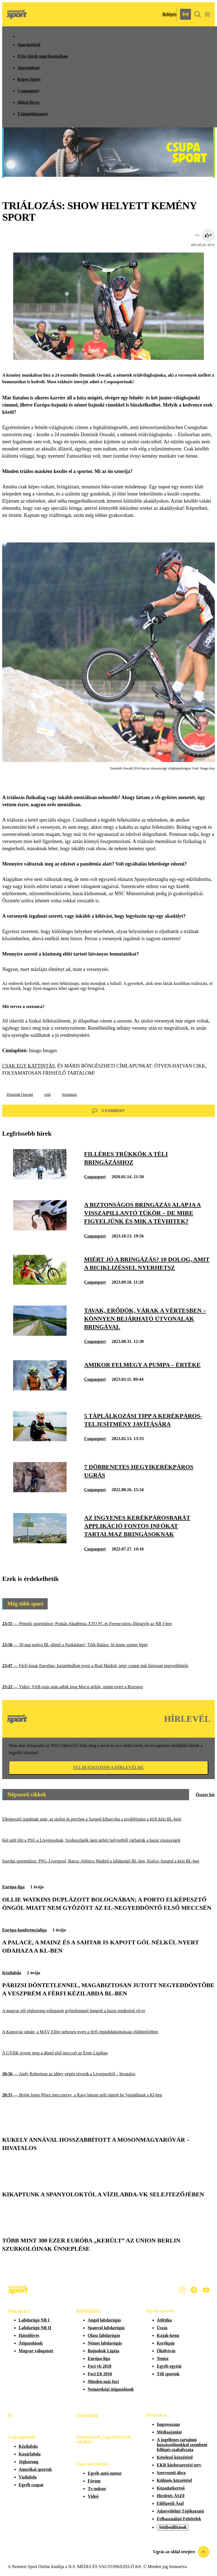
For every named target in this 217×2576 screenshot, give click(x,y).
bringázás (69, 1095)
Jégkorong (28, 2461)
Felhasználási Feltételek (179, 2518)
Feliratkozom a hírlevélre (108, 1767)
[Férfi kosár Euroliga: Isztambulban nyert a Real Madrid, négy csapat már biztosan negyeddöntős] (108, 1666)
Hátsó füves (28, 102)
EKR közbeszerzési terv (179, 2465)
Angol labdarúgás (104, 2320)
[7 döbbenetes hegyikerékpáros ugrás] (40, 1490)
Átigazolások (31, 2343)
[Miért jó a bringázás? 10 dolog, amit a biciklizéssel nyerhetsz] (40, 1283)
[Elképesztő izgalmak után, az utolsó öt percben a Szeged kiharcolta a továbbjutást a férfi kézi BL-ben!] (108, 1819)
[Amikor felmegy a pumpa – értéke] (40, 1389)
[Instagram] (182, 2290)
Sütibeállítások (173, 2527)
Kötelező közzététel (175, 2457)
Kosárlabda (30, 2454)
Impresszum (168, 2424)
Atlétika (164, 2320)
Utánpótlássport (33, 113)
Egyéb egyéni (169, 2366)
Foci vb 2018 (99, 2366)
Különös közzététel (174, 2480)
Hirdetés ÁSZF (171, 2495)
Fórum (94, 2481)
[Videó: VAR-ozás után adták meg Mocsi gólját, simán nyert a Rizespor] (108, 1687)
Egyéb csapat (31, 2484)
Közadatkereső (171, 2488)
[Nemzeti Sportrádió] (185, 14)
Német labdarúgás (105, 2343)
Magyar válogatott (36, 2350)
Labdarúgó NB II (35, 2327)
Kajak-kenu (168, 2335)
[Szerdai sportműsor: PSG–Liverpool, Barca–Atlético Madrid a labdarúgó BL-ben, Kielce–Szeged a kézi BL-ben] (108, 1861)
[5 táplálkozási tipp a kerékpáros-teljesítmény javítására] (40, 1439)
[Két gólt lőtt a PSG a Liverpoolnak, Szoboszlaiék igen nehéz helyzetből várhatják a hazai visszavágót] (108, 1840)
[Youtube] (206, 2290)
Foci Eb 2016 (100, 2373)
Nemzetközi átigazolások (111, 2389)
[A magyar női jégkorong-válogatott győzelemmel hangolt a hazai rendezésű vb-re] (108, 2011)
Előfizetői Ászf (170, 2503)
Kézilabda (11, 1972)
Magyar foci (19, 2310)
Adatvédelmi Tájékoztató (180, 2511)
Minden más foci (103, 2381)
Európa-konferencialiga (24, 1930)
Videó (93, 2496)
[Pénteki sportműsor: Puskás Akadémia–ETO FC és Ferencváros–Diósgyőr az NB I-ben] (108, 1624)
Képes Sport (29, 79)
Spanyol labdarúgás (106, 2327)
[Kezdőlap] (16, 14)
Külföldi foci (88, 2310)
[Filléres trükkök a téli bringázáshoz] (40, 1177)
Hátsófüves (29, 2335)
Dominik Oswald (20, 1095)
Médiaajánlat (169, 2432)
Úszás (162, 2327)
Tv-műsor (97, 2488)
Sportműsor (29, 67)
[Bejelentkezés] (169, 14)
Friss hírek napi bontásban (43, 56)
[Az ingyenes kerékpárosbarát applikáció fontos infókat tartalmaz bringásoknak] (40, 1541)
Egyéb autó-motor (105, 2473)
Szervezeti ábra (171, 2472)
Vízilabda (28, 2477)
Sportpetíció (29, 44)
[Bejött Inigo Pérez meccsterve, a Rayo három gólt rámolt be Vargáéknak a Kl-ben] (108, 2095)
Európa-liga (13, 1887)
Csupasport (28, 90)
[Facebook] (194, 2290)
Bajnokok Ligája (103, 2350)
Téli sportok (168, 2373)
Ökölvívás (166, 2350)
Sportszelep (87, 2415)
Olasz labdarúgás (104, 2335)
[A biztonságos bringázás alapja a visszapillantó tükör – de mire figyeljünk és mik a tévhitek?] (40, 1229)
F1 (10, 2415)
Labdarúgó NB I (34, 2320)
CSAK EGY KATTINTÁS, (29, 1066)
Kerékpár (166, 2343)
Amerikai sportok (35, 2469)
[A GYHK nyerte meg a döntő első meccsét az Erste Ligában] (108, 2053)
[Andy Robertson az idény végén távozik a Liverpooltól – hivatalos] (108, 2074)
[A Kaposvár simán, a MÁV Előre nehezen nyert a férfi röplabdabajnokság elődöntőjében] (108, 2032)
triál (47, 1095)
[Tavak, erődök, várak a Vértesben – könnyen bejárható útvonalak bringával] (40, 1334)
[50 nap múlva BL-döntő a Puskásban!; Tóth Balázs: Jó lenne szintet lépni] (108, 1645)
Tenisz (163, 2358)
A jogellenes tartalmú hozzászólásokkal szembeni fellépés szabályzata (182, 2444)
